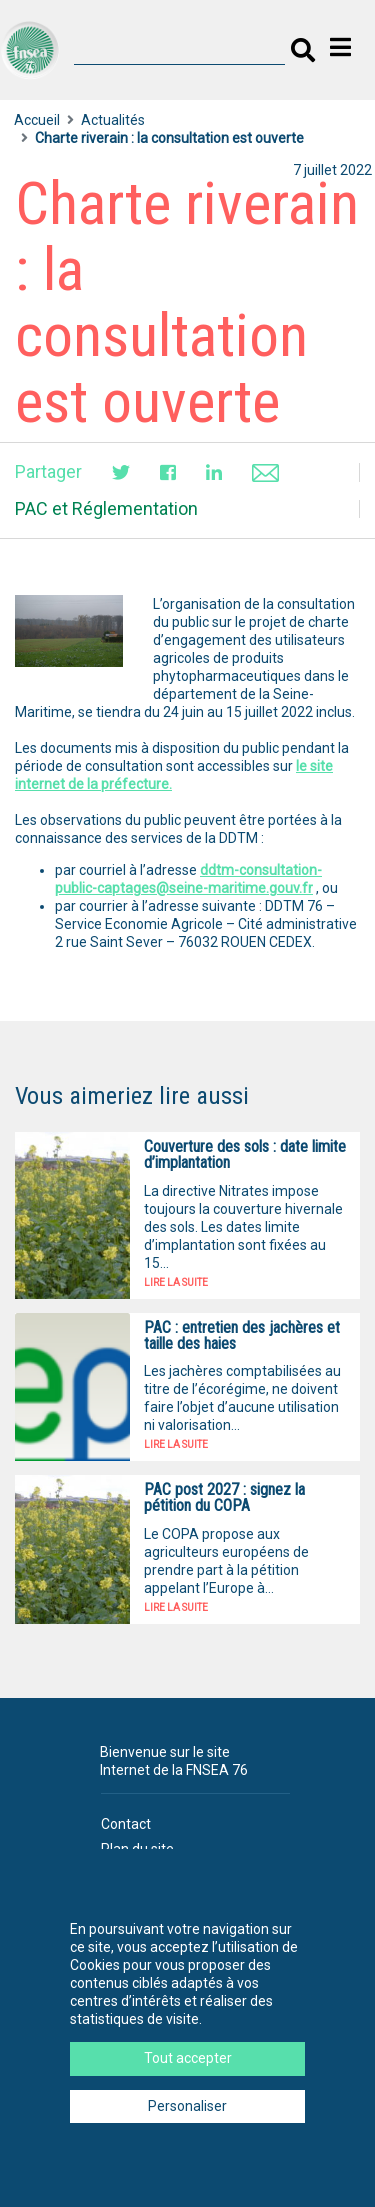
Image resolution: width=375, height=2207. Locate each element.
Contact (126, 1824)
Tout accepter (188, 2058)
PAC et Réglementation (106, 508)
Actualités (113, 120)
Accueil (37, 120)
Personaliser (187, 2106)
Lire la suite (176, 1282)
